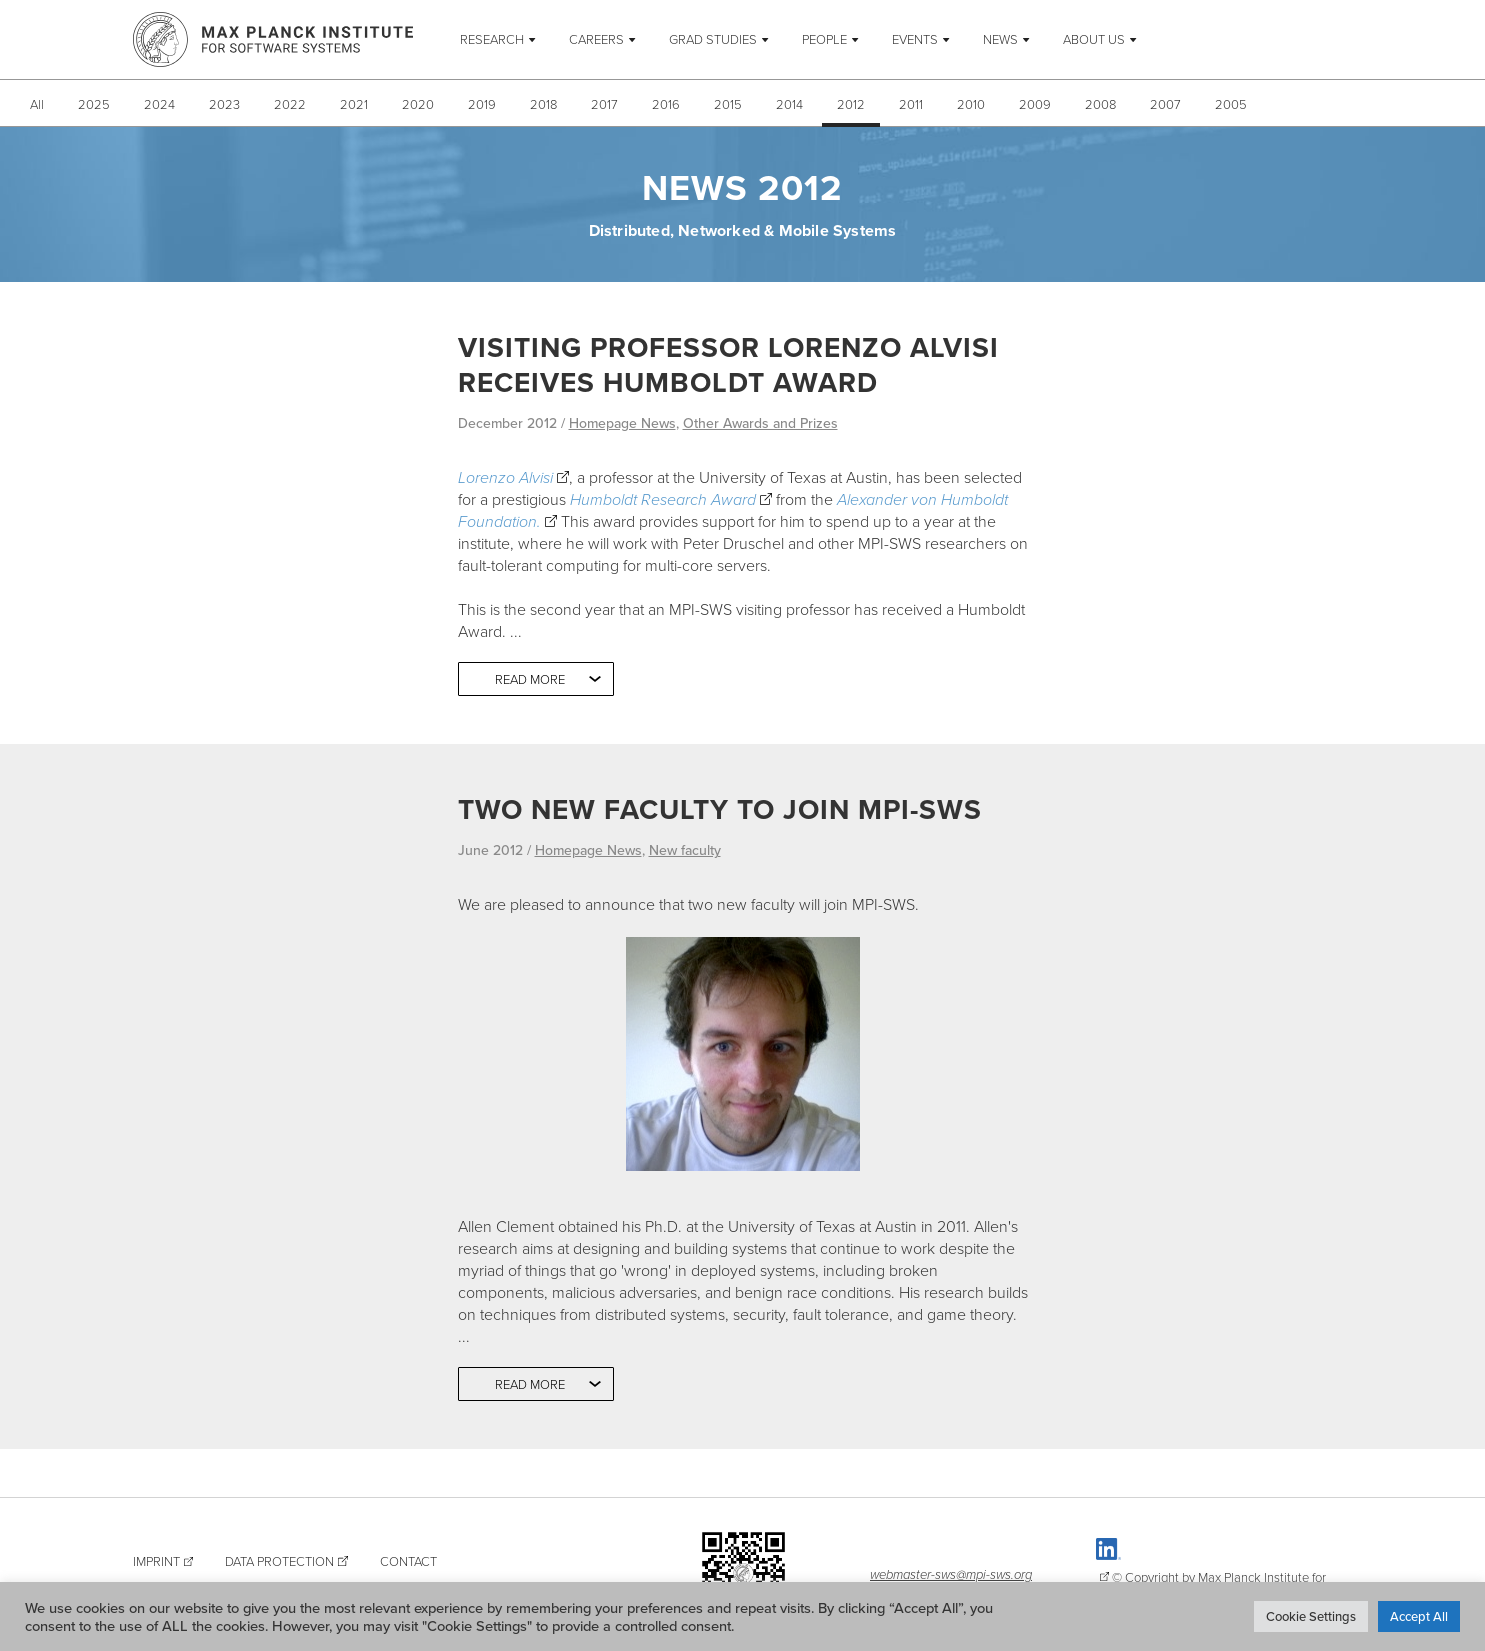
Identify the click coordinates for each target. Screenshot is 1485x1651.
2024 (159, 104)
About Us (1094, 39)
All (37, 104)
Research (492, 39)
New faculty (685, 850)
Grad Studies (713, 39)
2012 (851, 104)
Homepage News (622, 423)
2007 (1165, 104)
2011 (911, 104)
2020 (418, 104)
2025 (94, 104)
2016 (666, 104)
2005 (1231, 104)
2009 (1035, 104)
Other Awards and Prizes (760, 423)
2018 (543, 104)
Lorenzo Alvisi (505, 477)
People (824, 39)
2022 (290, 104)
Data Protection (279, 1561)
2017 (604, 104)
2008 (1100, 104)
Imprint (156, 1561)
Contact (408, 1561)
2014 (789, 104)
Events (915, 39)
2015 (728, 104)
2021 (354, 104)
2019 (482, 104)
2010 (971, 104)
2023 (224, 104)
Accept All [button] (1419, 1616)
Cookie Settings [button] (1311, 1616)
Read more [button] (530, 679)
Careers (596, 39)
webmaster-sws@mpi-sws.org (951, 1574)
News (1000, 39)
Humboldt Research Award (663, 499)
